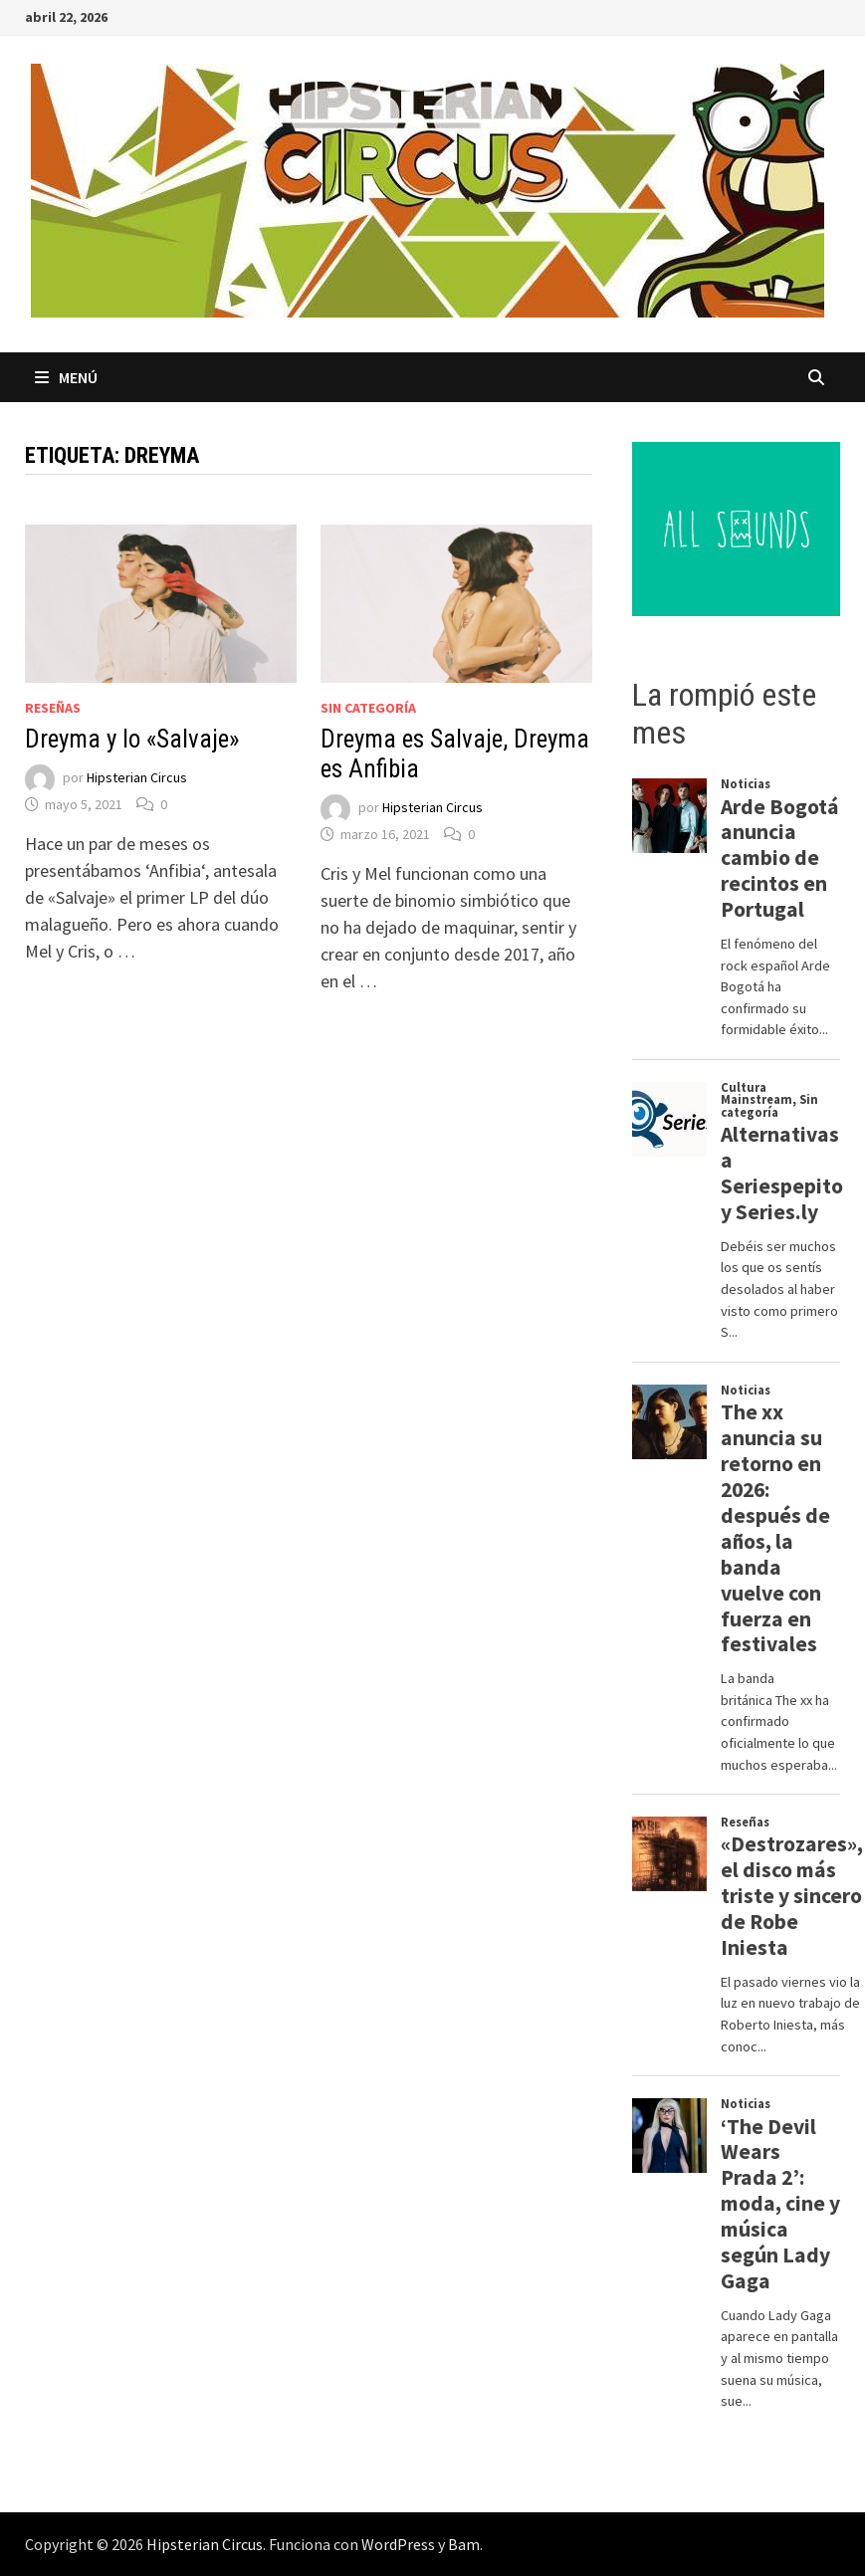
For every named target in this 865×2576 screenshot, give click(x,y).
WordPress (398, 2544)
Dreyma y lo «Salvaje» (132, 739)
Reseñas (53, 708)
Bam (464, 2544)
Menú (66, 377)
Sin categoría (368, 708)
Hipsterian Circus (137, 777)
